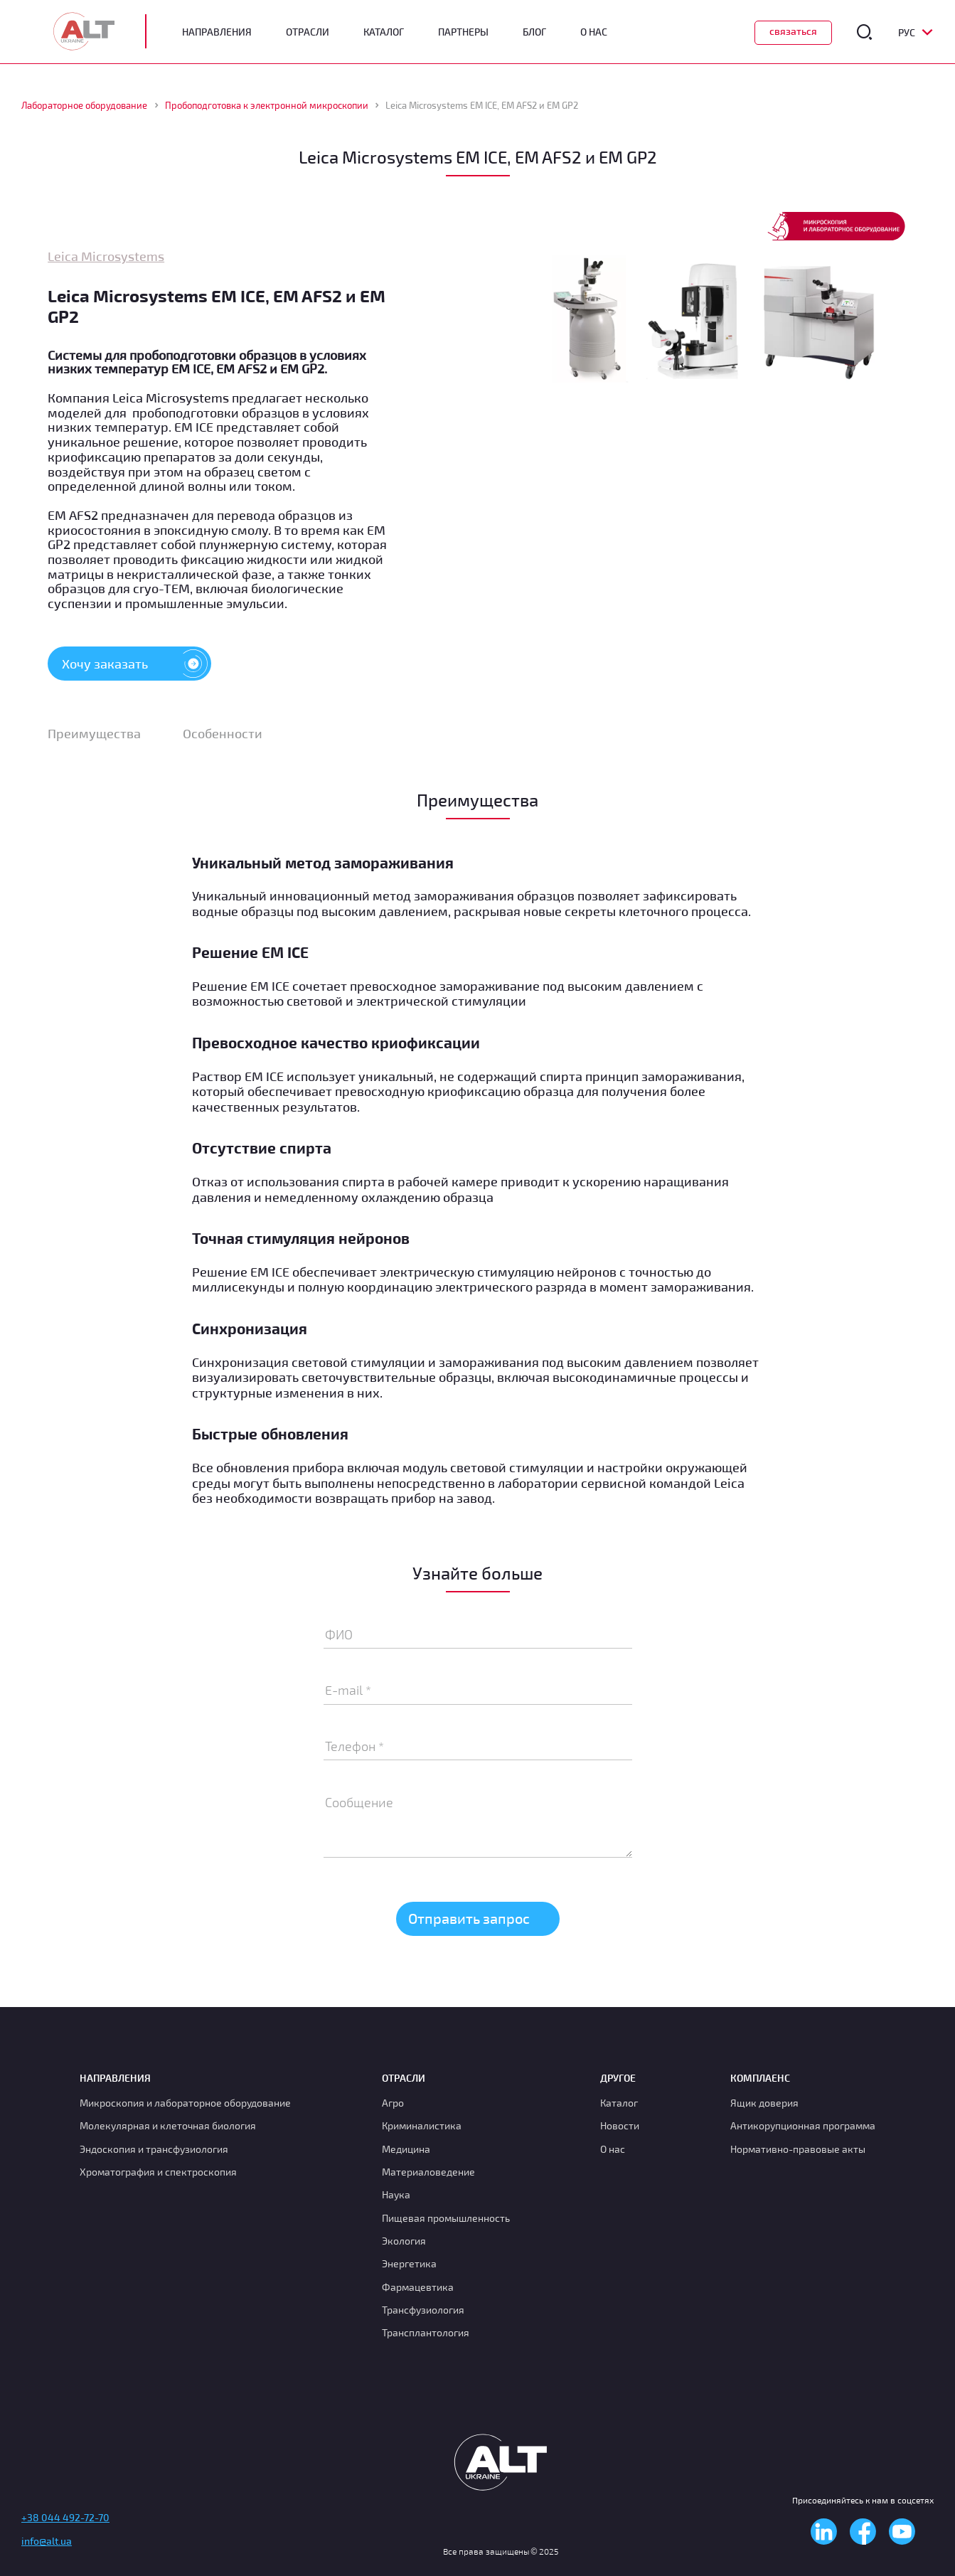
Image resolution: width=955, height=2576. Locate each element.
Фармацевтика (418, 2287)
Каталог (383, 32)
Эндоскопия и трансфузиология (154, 2149)
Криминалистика (422, 2125)
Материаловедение (428, 2172)
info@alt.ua (46, 2541)
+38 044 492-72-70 (65, 2517)
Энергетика (409, 2263)
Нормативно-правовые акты (797, 2149)
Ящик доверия (764, 2103)
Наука (396, 2194)
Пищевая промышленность (446, 2218)
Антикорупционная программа (802, 2125)
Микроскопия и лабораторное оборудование (185, 2103)
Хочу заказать (136, 663)
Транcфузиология (423, 2310)
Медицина (406, 2149)
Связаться (793, 31)
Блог (534, 32)
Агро (393, 2103)
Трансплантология (425, 2332)
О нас (612, 2149)
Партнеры (463, 32)
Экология (404, 2241)
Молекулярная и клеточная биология (168, 2125)
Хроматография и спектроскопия (158, 2172)
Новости (619, 2125)
